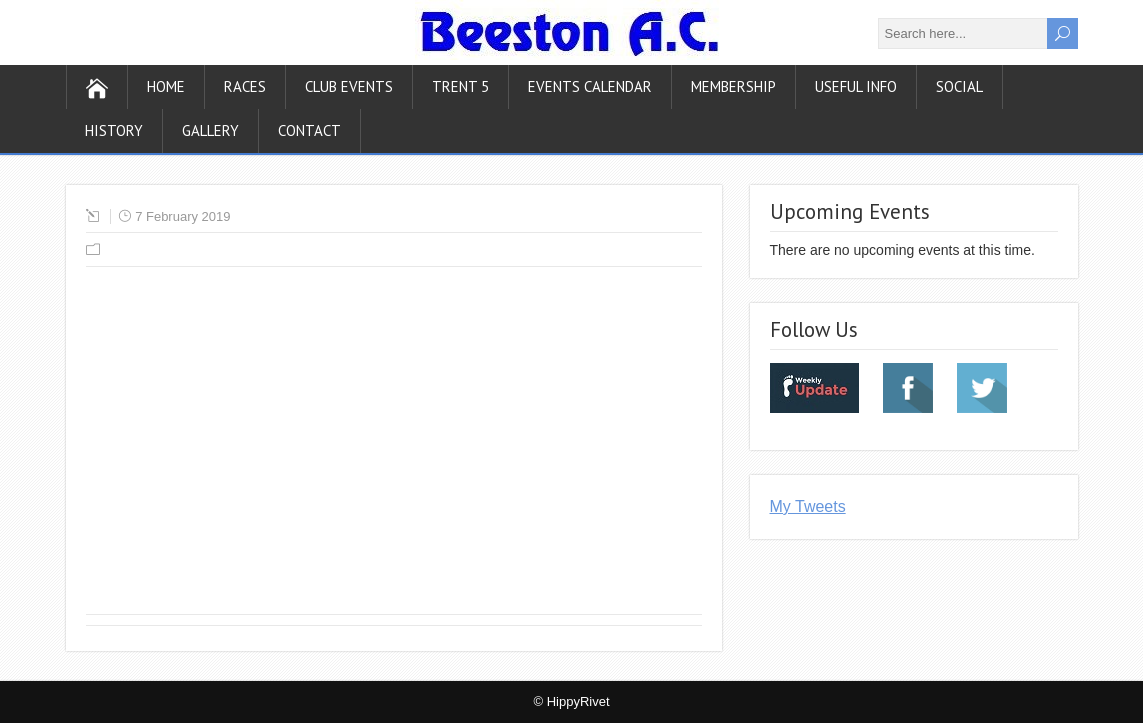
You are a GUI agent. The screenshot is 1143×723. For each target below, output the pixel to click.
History (114, 130)
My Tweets (808, 506)
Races (245, 86)
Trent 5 (460, 86)
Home (166, 86)
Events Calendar (590, 86)
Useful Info (856, 86)
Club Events (349, 86)
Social (959, 86)
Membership (733, 86)
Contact (309, 130)
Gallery (210, 130)
